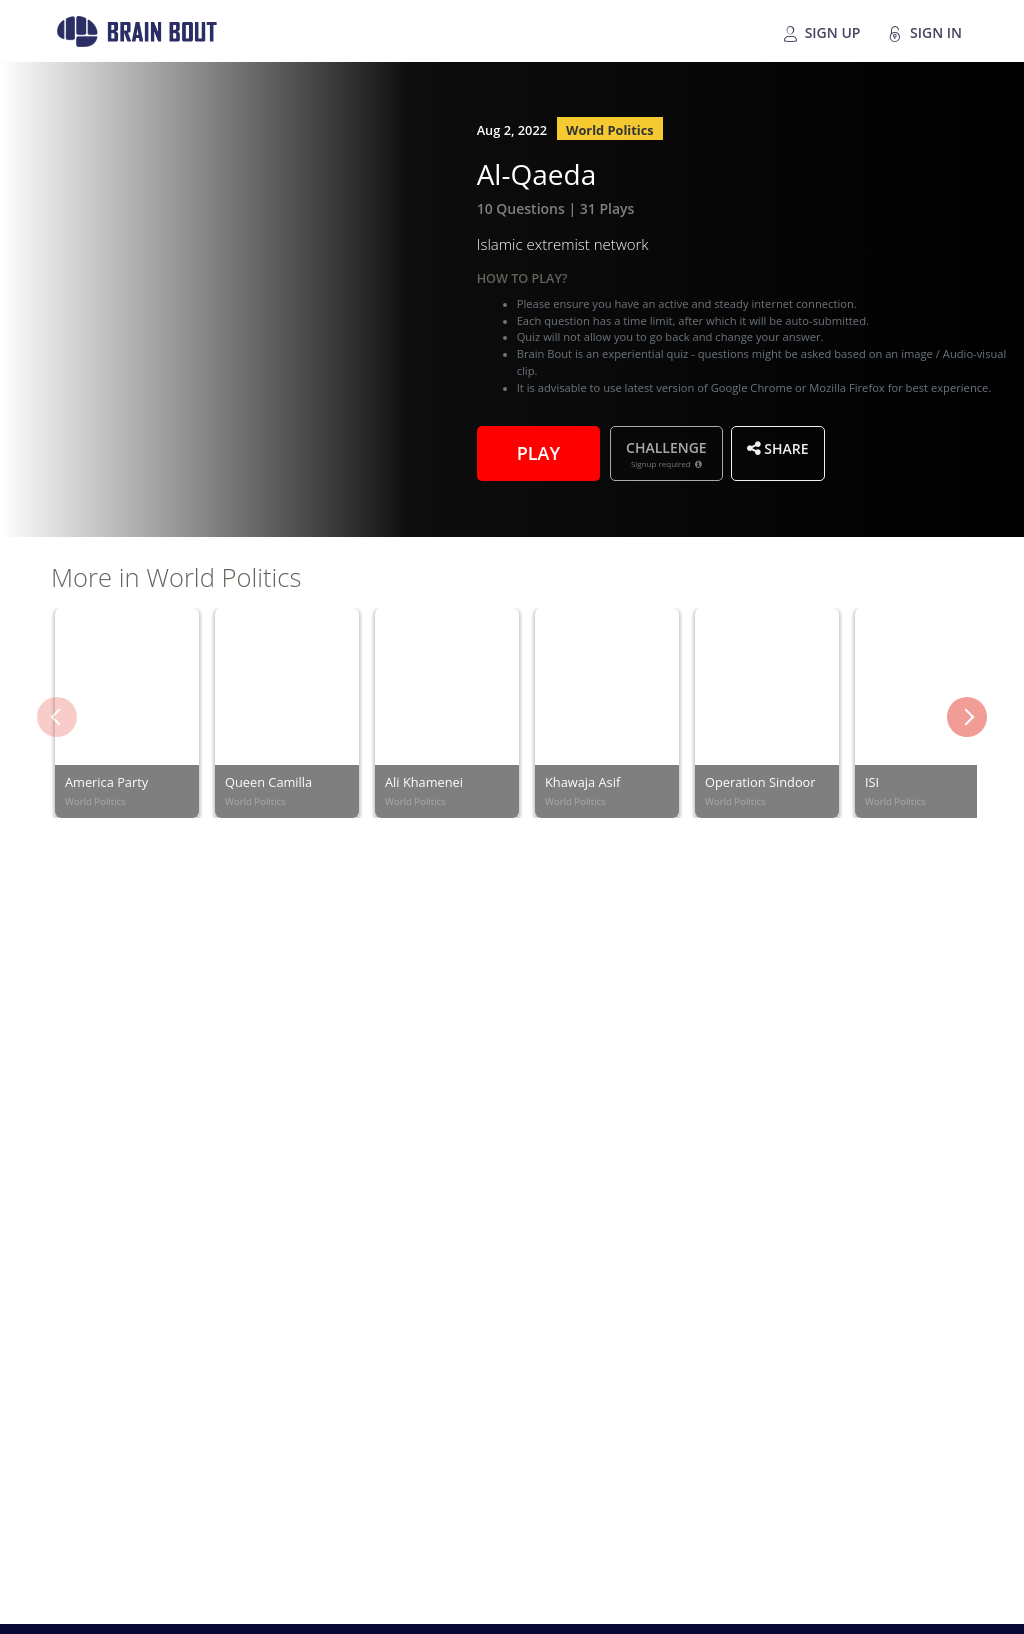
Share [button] (778, 448)
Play (538, 451)
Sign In (924, 33)
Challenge (666, 453)
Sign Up (821, 33)
